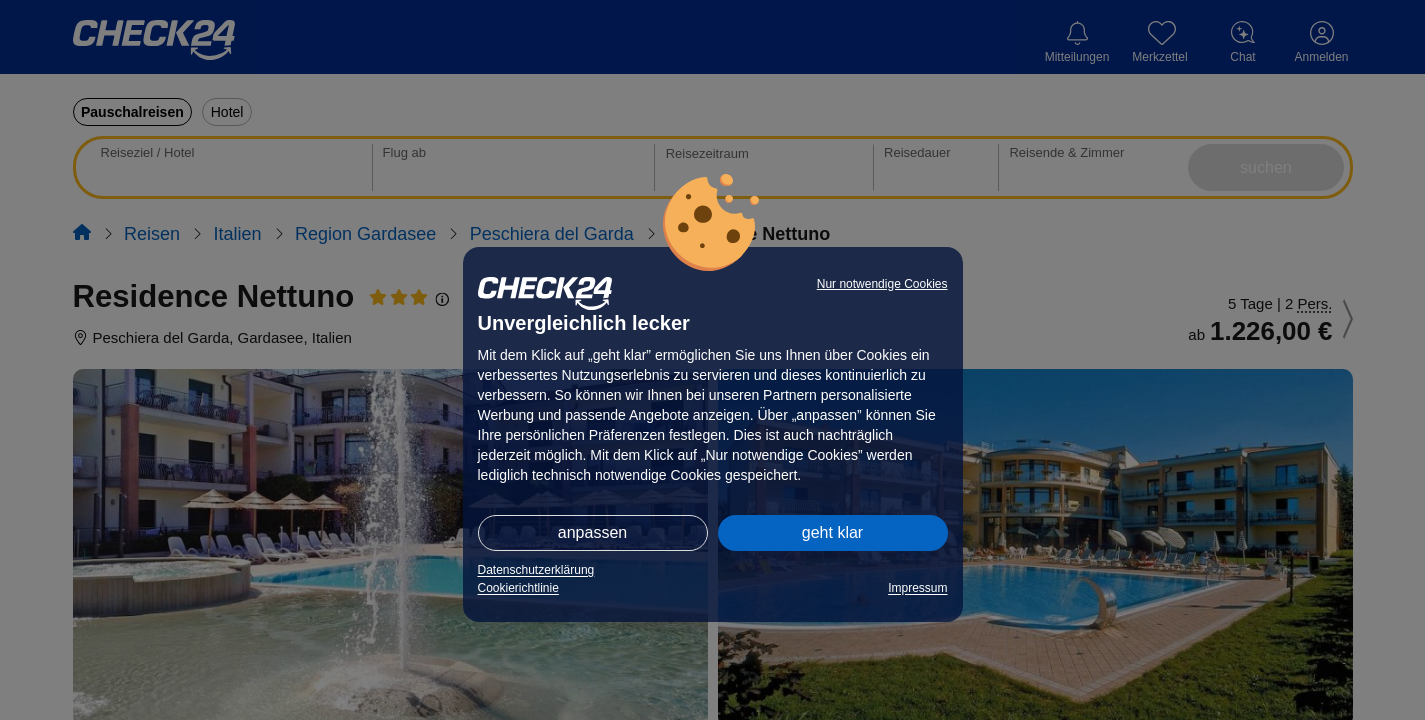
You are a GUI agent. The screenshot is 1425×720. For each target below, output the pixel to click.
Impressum (917, 588)
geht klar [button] (832, 532)
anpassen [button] (592, 532)
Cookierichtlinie (518, 588)
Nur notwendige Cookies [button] (882, 284)
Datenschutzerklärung (536, 570)
